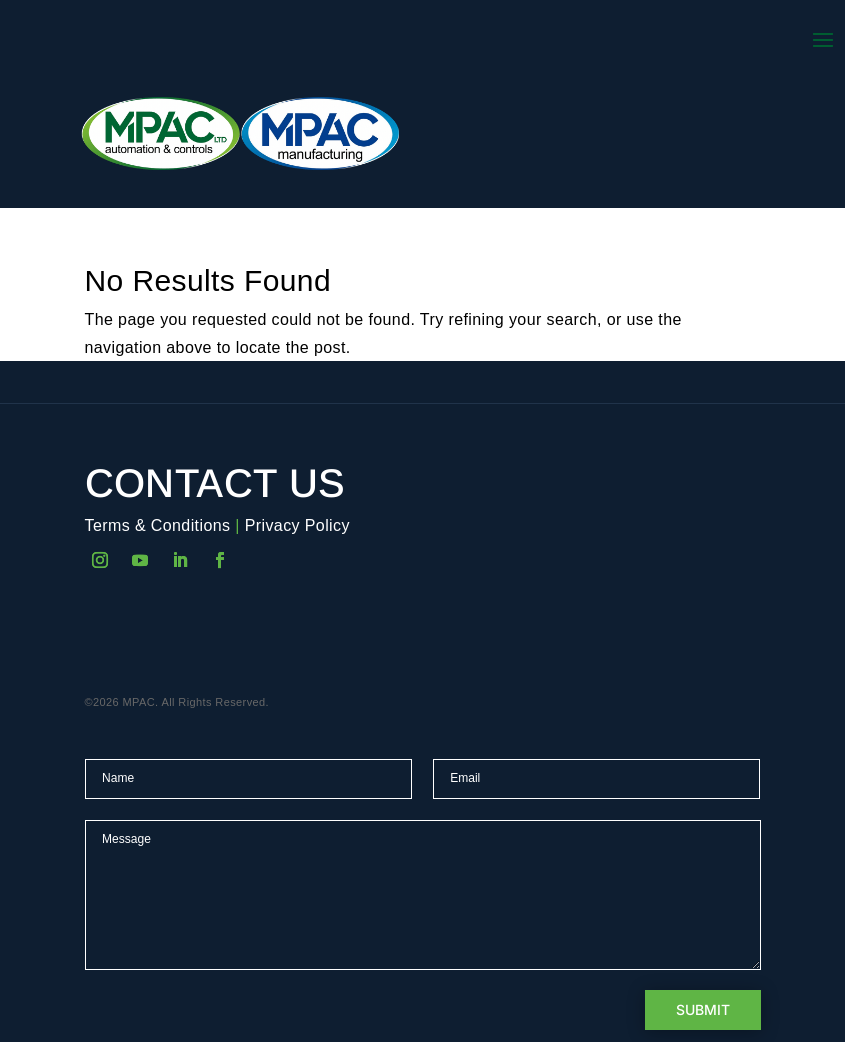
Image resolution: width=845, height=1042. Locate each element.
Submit (703, 1009)
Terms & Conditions (158, 525)
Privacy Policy (297, 525)
